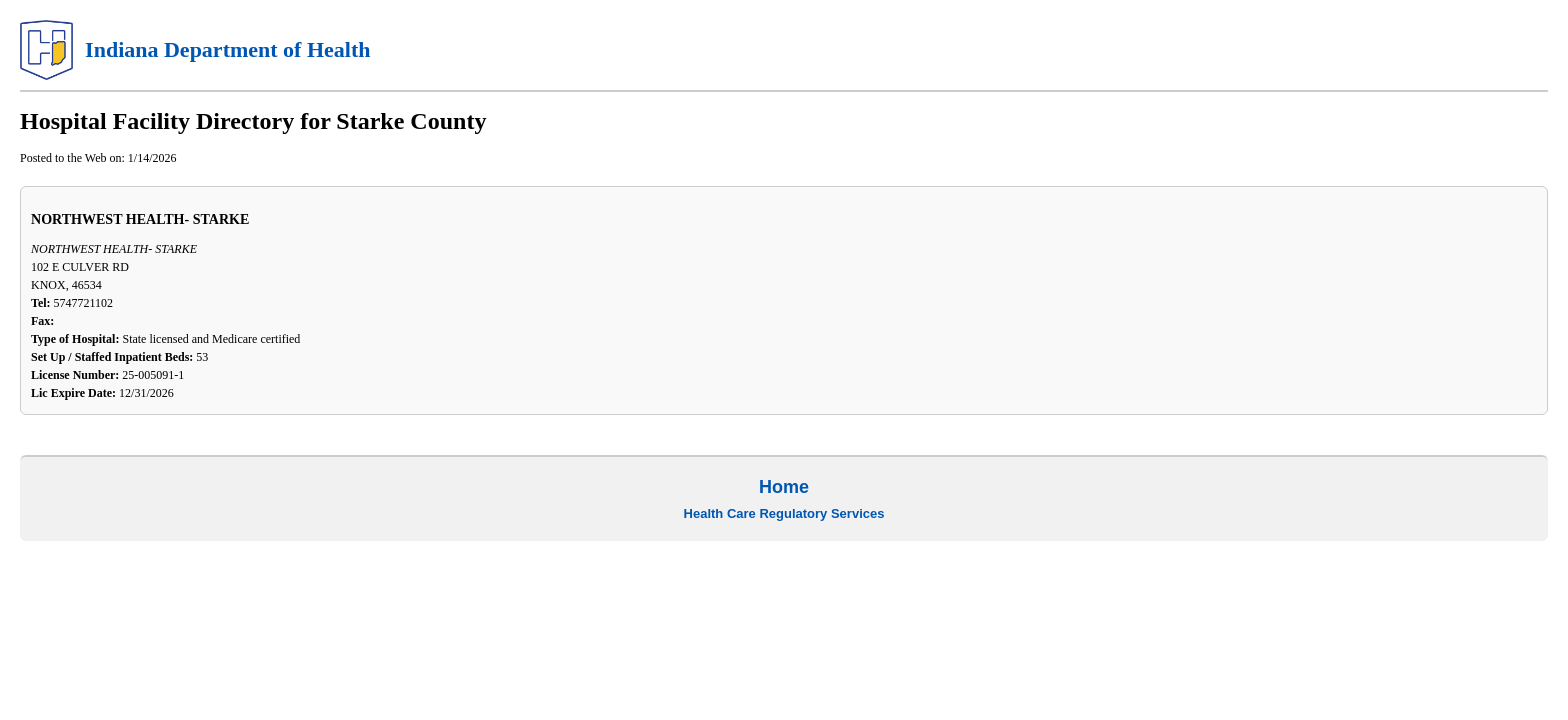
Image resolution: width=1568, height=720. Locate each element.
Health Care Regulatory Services (784, 513)
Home (784, 487)
